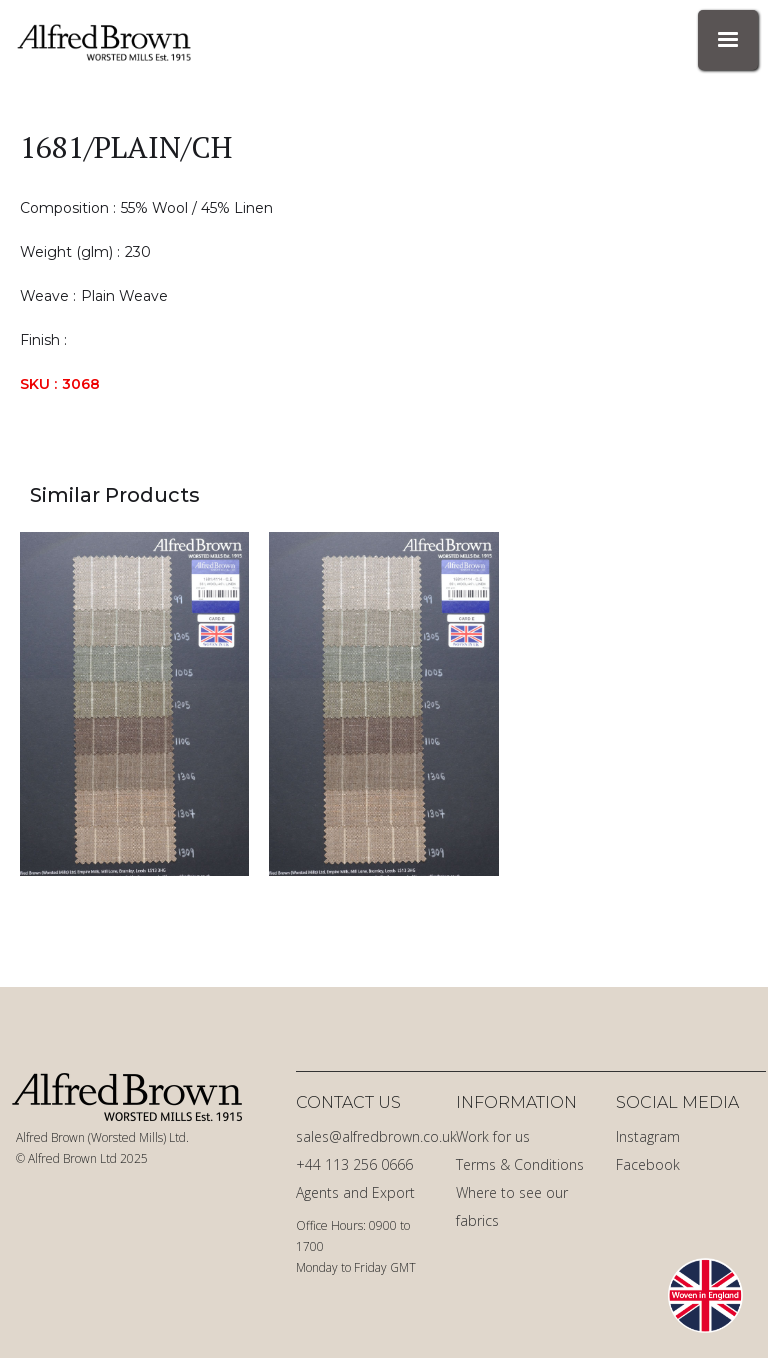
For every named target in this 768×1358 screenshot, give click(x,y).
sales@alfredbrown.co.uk (371, 1136)
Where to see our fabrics (512, 1206)
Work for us (493, 1136)
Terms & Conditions (520, 1164)
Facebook (648, 1164)
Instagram (648, 1136)
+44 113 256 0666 (354, 1164)
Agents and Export (355, 1192)
